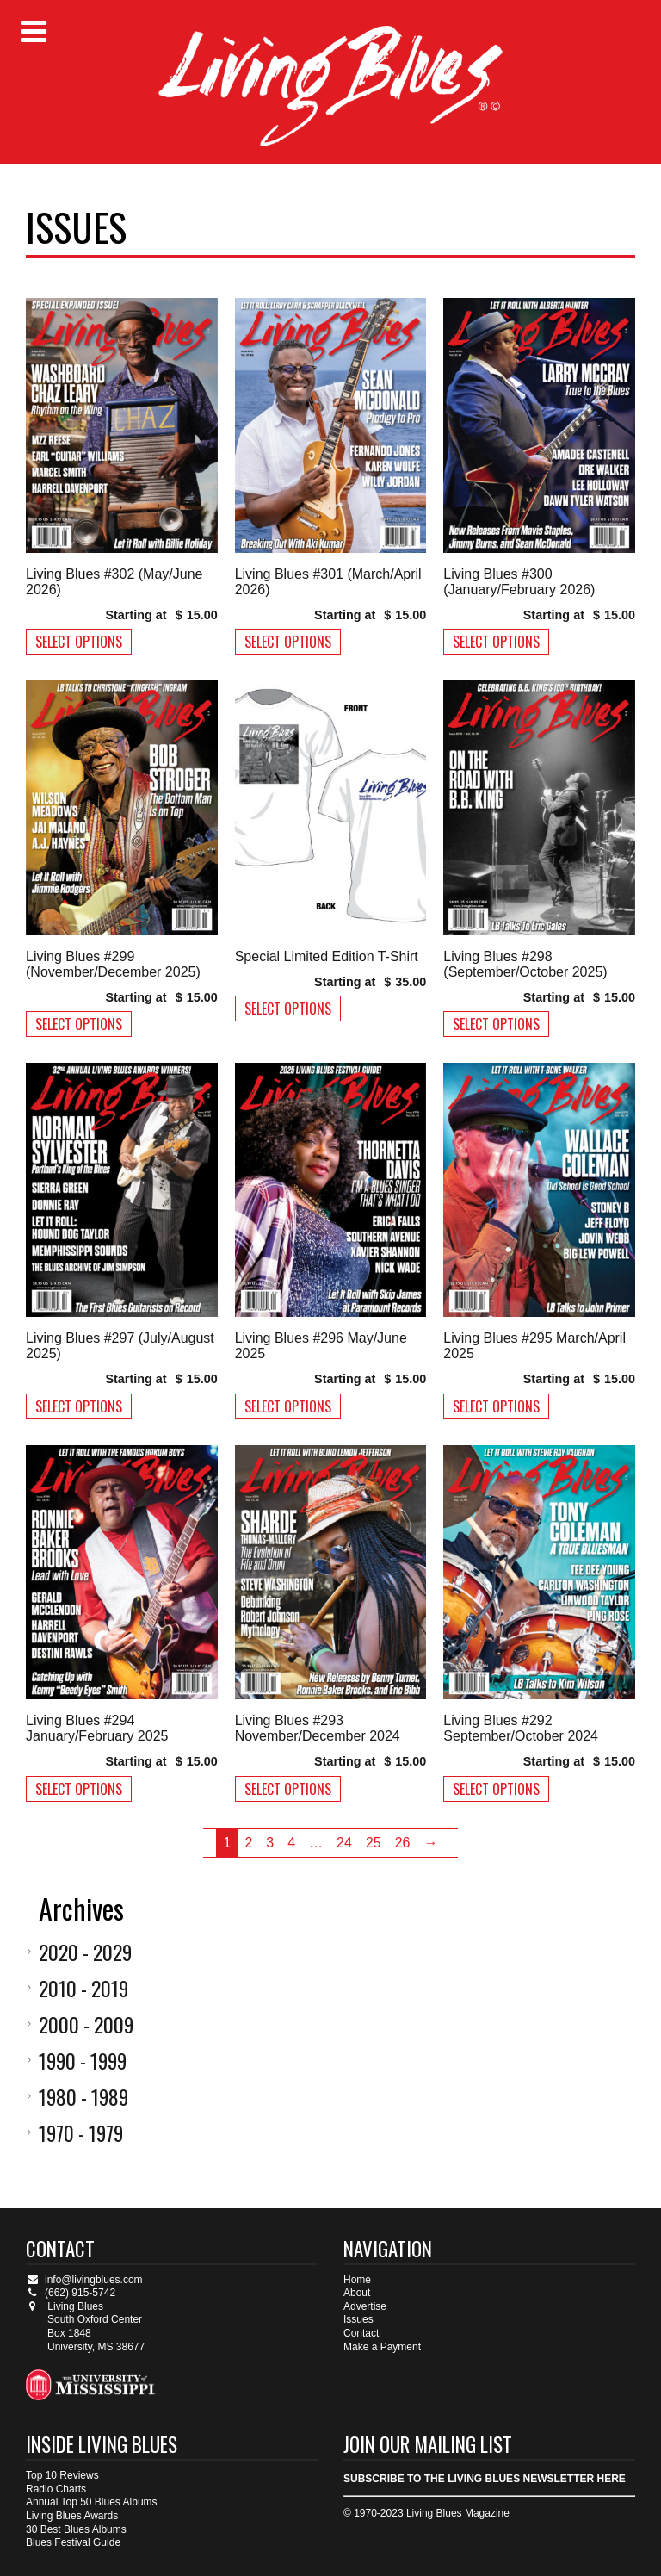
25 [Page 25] (373, 1842)
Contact (361, 2333)
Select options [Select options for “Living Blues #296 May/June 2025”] (287, 1406)
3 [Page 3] (270, 1842)
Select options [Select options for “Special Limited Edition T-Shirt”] (287, 1008)
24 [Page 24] (344, 1842)
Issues (358, 2319)
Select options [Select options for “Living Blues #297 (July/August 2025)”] (78, 1406)
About (356, 2293)
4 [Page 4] (291, 1842)
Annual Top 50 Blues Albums (92, 2502)
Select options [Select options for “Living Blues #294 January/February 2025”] (78, 1788)
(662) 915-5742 (70, 2293)
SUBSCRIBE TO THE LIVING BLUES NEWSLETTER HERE (484, 2479)
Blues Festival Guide (73, 2542)
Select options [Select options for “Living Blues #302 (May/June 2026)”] (78, 641)
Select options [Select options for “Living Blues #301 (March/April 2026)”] (287, 641)
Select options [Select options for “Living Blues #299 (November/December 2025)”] (78, 1024)
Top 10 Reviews (62, 2475)
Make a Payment (382, 2347)
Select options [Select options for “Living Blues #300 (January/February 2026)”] (496, 641)
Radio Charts (56, 2489)
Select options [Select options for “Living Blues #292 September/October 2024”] (496, 1788)
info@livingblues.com (84, 2280)
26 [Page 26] (403, 1842)
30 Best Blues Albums (76, 2529)
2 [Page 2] (248, 1842)
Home (357, 2280)
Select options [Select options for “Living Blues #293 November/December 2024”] (287, 1788)
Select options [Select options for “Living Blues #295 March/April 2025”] (496, 1406)
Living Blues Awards (72, 2516)
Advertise (364, 2306)
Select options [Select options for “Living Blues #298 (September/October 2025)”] (496, 1024)
